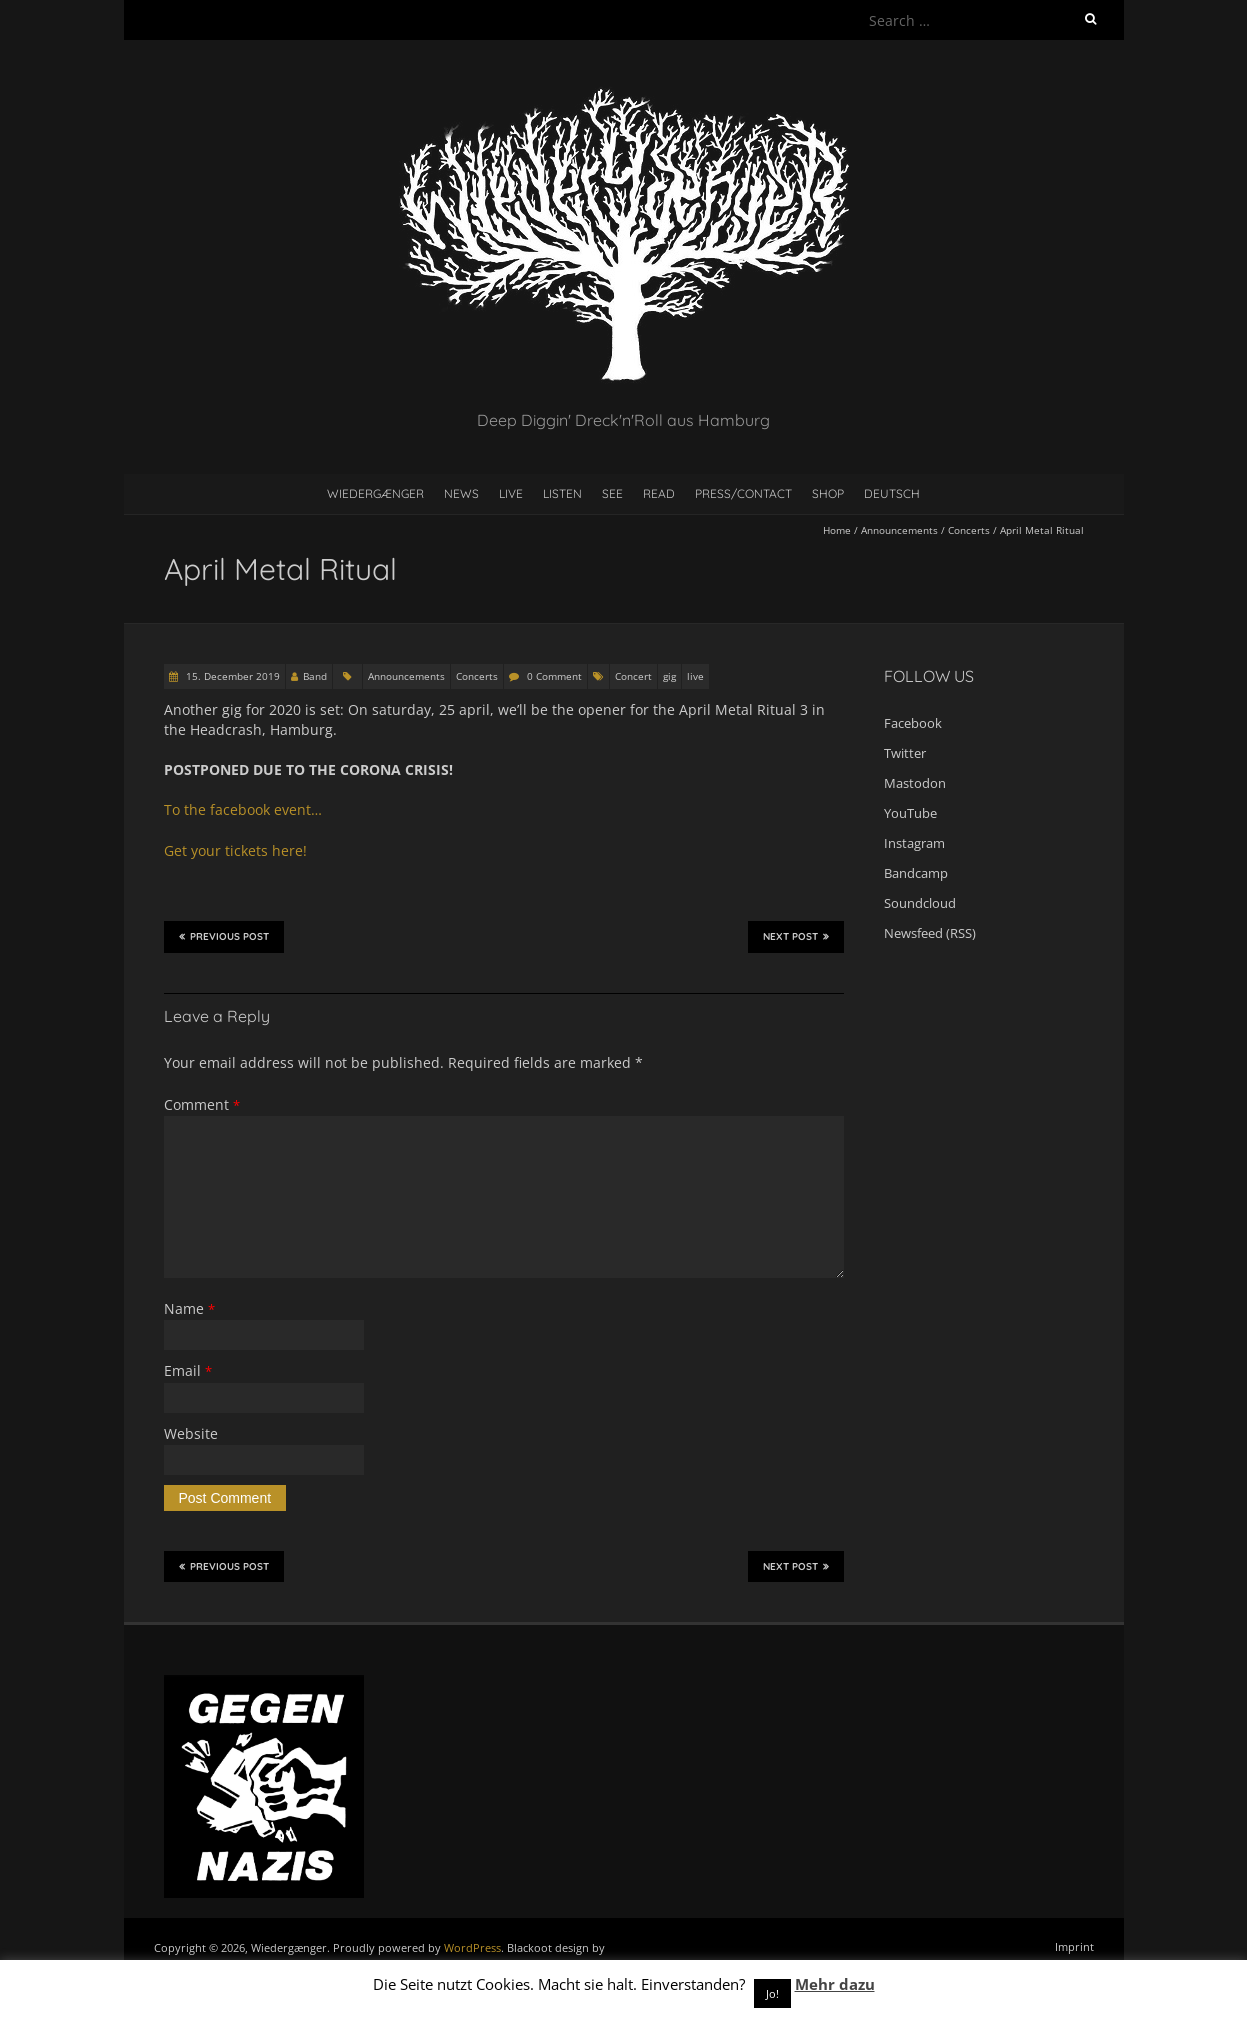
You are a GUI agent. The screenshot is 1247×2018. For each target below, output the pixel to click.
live (695, 676)
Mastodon (915, 783)
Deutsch (892, 493)
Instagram (914, 843)
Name (189, 1308)
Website (191, 1433)
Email (188, 1370)
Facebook (913, 723)
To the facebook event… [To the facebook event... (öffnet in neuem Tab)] (243, 809)
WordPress (472, 1947)
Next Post (796, 936)
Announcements (899, 530)
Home (837, 530)
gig (669, 676)
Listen (562, 493)
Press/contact (743, 493)
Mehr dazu (835, 1984)
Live (511, 493)
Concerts (969, 530)
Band (315, 676)
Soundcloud (920, 903)
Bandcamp (916, 873)
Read (659, 493)
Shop (828, 493)
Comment (202, 1104)
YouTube (910, 813)
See (612, 493)
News (461, 493)
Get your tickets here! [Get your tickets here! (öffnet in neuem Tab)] (235, 850)
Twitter (905, 753)
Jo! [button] (772, 1993)
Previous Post (224, 936)
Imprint (1074, 1946)
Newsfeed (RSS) (930, 933)
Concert (633, 676)
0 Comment (554, 676)
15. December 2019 (231, 676)
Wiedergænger (375, 493)
